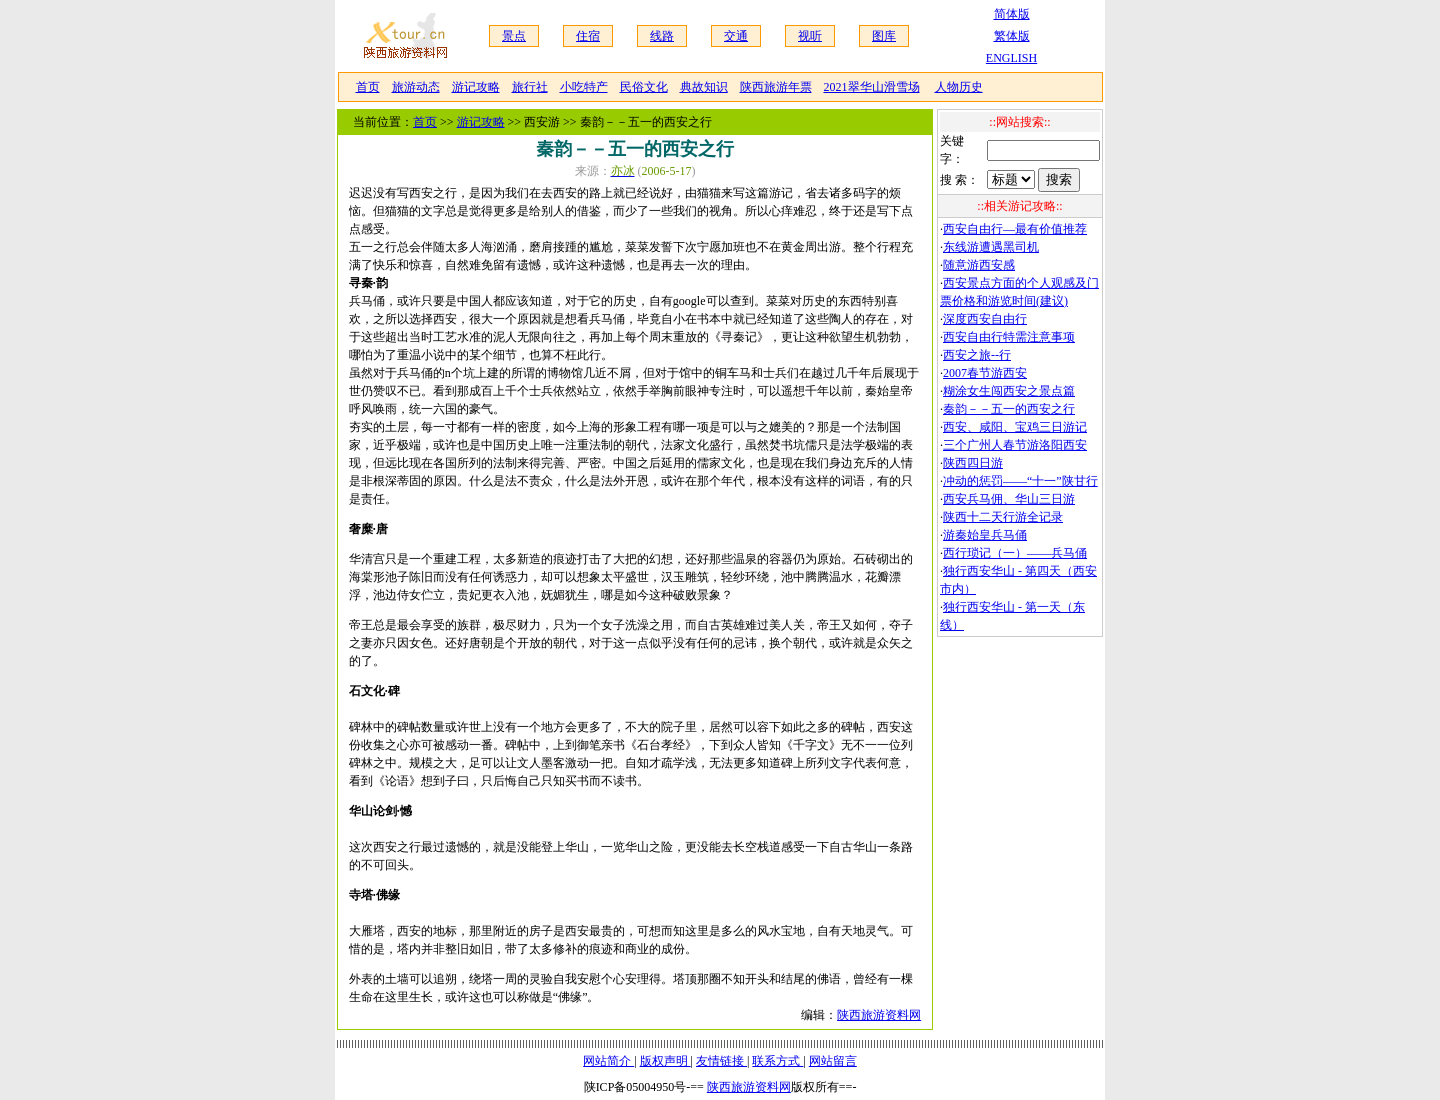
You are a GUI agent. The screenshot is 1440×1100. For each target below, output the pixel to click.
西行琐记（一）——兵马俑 (1015, 553)
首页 (368, 87)
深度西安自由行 (985, 319)
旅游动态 (416, 87)
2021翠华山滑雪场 (872, 87)
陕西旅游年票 (776, 87)
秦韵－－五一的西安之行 (1009, 409)
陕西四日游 (973, 463)
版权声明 (665, 1061)
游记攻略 (476, 87)
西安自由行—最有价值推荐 (1015, 229)
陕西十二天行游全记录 (1003, 517)
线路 (662, 36)
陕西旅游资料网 (879, 1015)
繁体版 (1012, 36)
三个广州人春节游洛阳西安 (1015, 445)
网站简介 (608, 1061)
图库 (884, 36)
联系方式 (777, 1061)
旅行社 (530, 87)
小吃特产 (584, 87)
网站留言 (833, 1061)
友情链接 (721, 1061)
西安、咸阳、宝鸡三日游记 (1015, 427)
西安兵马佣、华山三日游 (1009, 499)
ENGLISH (1011, 58)
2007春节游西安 (985, 373)
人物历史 (959, 87)
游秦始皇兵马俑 (985, 535)
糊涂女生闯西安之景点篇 (1009, 391)
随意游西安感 (979, 265)
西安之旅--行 (977, 355)
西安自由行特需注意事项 (1009, 337)
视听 (810, 36)
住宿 (588, 36)
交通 (736, 36)
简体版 (1012, 14)
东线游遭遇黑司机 (991, 247)
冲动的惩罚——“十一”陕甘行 (1020, 481)
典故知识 (704, 87)
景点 (514, 36)
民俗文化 (644, 87)
